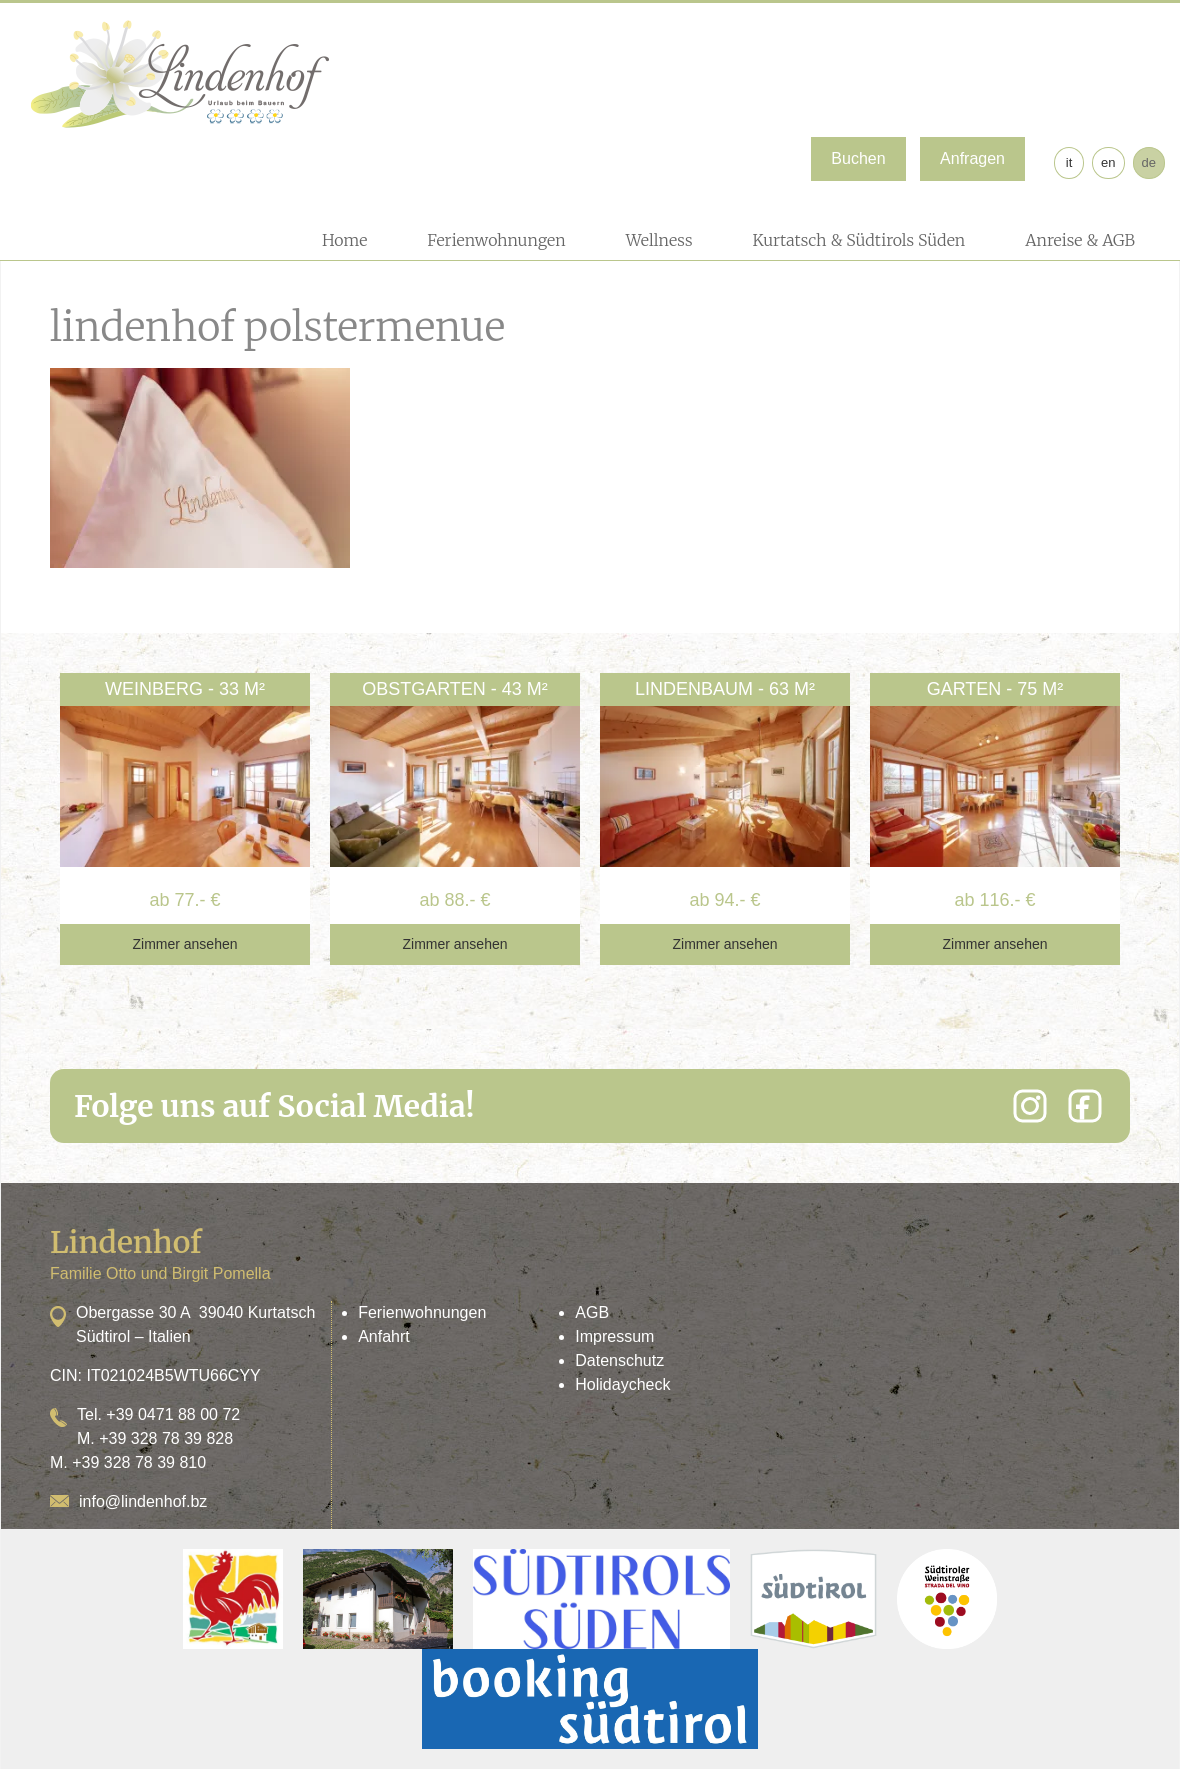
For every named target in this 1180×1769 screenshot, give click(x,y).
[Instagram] (1030, 1106)
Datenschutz (619, 1360)
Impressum (614, 1336)
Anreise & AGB (1080, 240)
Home (344, 240)
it (1069, 162)
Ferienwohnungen (496, 240)
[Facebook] (1085, 1106)
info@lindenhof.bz (143, 1501)
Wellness (659, 240)
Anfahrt (384, 1336)
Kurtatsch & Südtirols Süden (858, 240)
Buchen (858, 158)
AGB (592, 1312)
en (1108, 162)
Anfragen (972, 158)
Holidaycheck (622, 1384)
